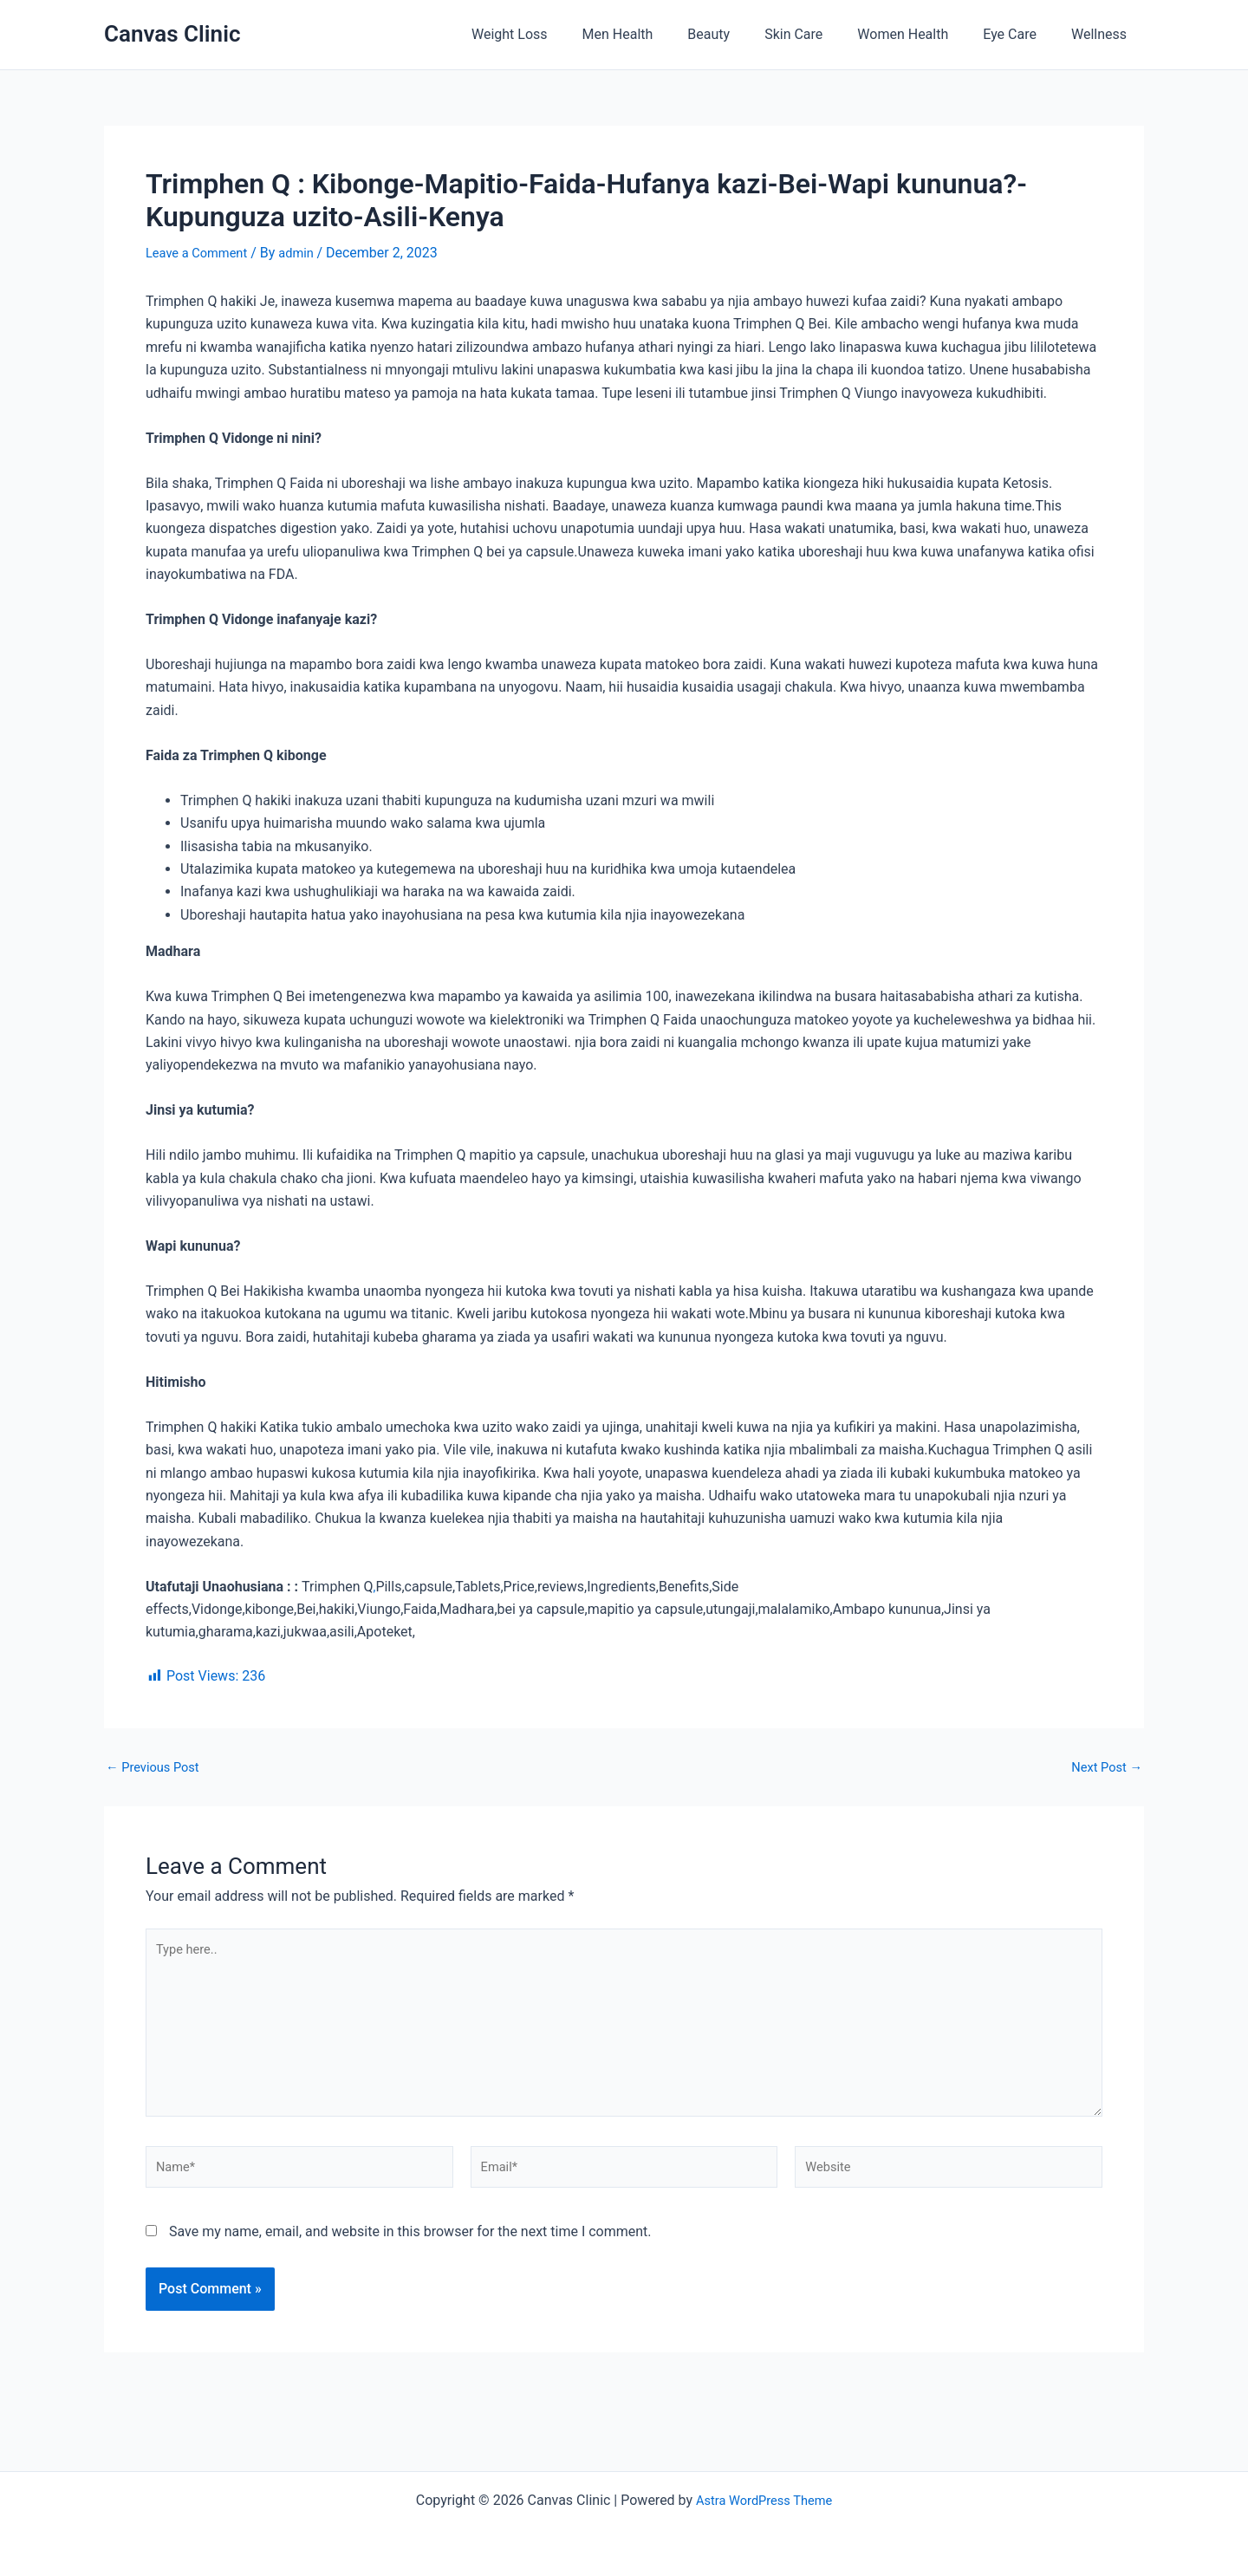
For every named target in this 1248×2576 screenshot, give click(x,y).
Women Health (919, 34)
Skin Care (818, 34)
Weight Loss (555, 34)
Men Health (656, 34)
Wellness (1102, 34)
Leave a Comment (201, 252)
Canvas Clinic (172, 34)
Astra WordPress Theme (763, 2500)
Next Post (1103, 1767)
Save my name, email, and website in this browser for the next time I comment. (410, 2253)
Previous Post (157, 1767)
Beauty (739, 34)
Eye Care (1020, 34)
